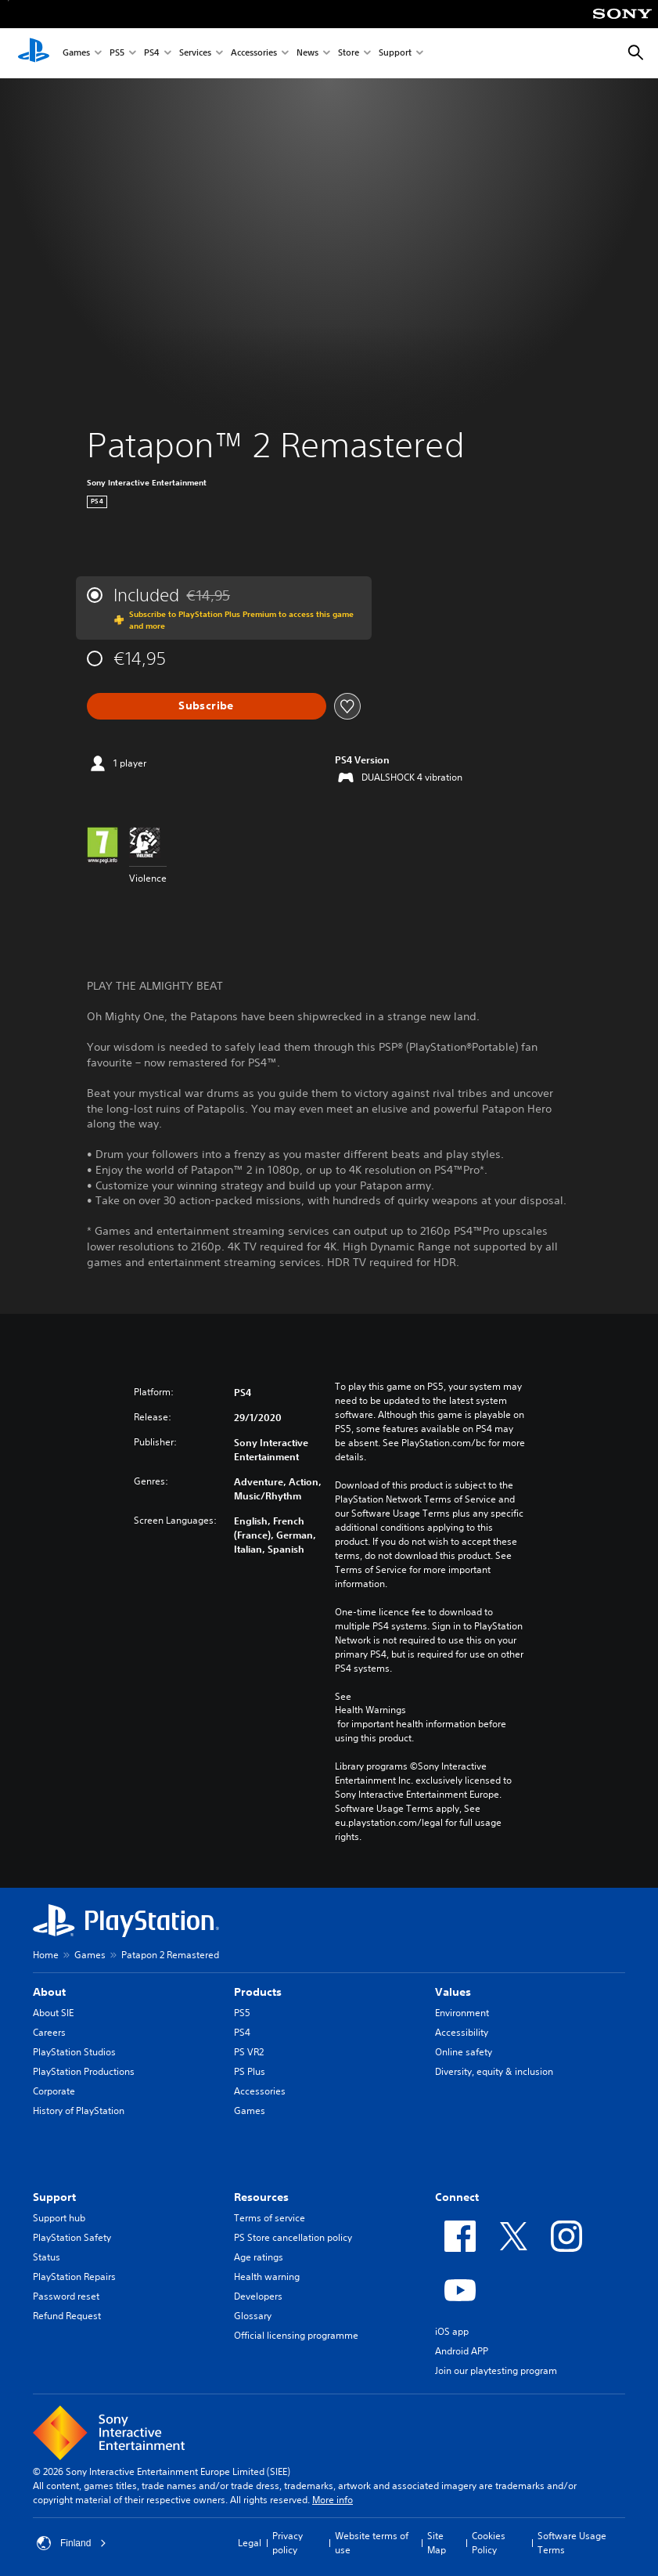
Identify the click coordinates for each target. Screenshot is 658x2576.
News (307, 54)
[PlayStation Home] (33, 53)
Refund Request (67, 2315)
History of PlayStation (78, 2110)
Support (395, 54)
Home (46, 1954)
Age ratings (258, 2257)
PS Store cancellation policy (293, 2237)
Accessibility (461, 2032)
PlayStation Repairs (74, 2276)
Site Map (436, 2542)
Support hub (59, 2217)
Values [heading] (453, 1992)
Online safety (463, 2051)
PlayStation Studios (74, 2051)
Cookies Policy (488, 2542)
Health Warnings (370, 1710)
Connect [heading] (457, 2197)
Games (76, 54)
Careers (49, 2032)
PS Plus (249, 2071)
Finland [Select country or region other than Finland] (71, 2543)
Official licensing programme (296, 2335)
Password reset (66, 2296)
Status (46, 2257)
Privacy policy (287, 2542)
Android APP (461, 2351)
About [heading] (49, 1992)
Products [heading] (258, 1992)
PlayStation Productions (84, 2071)
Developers (258, 2296)
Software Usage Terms (572, 2542)
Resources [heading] (261, 2197)
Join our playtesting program (496, 2370)
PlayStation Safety (72, 2237)
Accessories (254, 54)
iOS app (452, 2331)
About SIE (53, 2012)
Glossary (252, 2315)
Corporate (54, 2091)
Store (348, 54)
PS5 (117, 54)
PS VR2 (249, 2051)
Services (195, 54)
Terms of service (269, 2217)
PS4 (152, 54)
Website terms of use (371, 2542)
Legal (249, 2542)
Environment (462, 2012)
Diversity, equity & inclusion (494, 2071)
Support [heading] (54, 2197)
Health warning (267, 2276)
